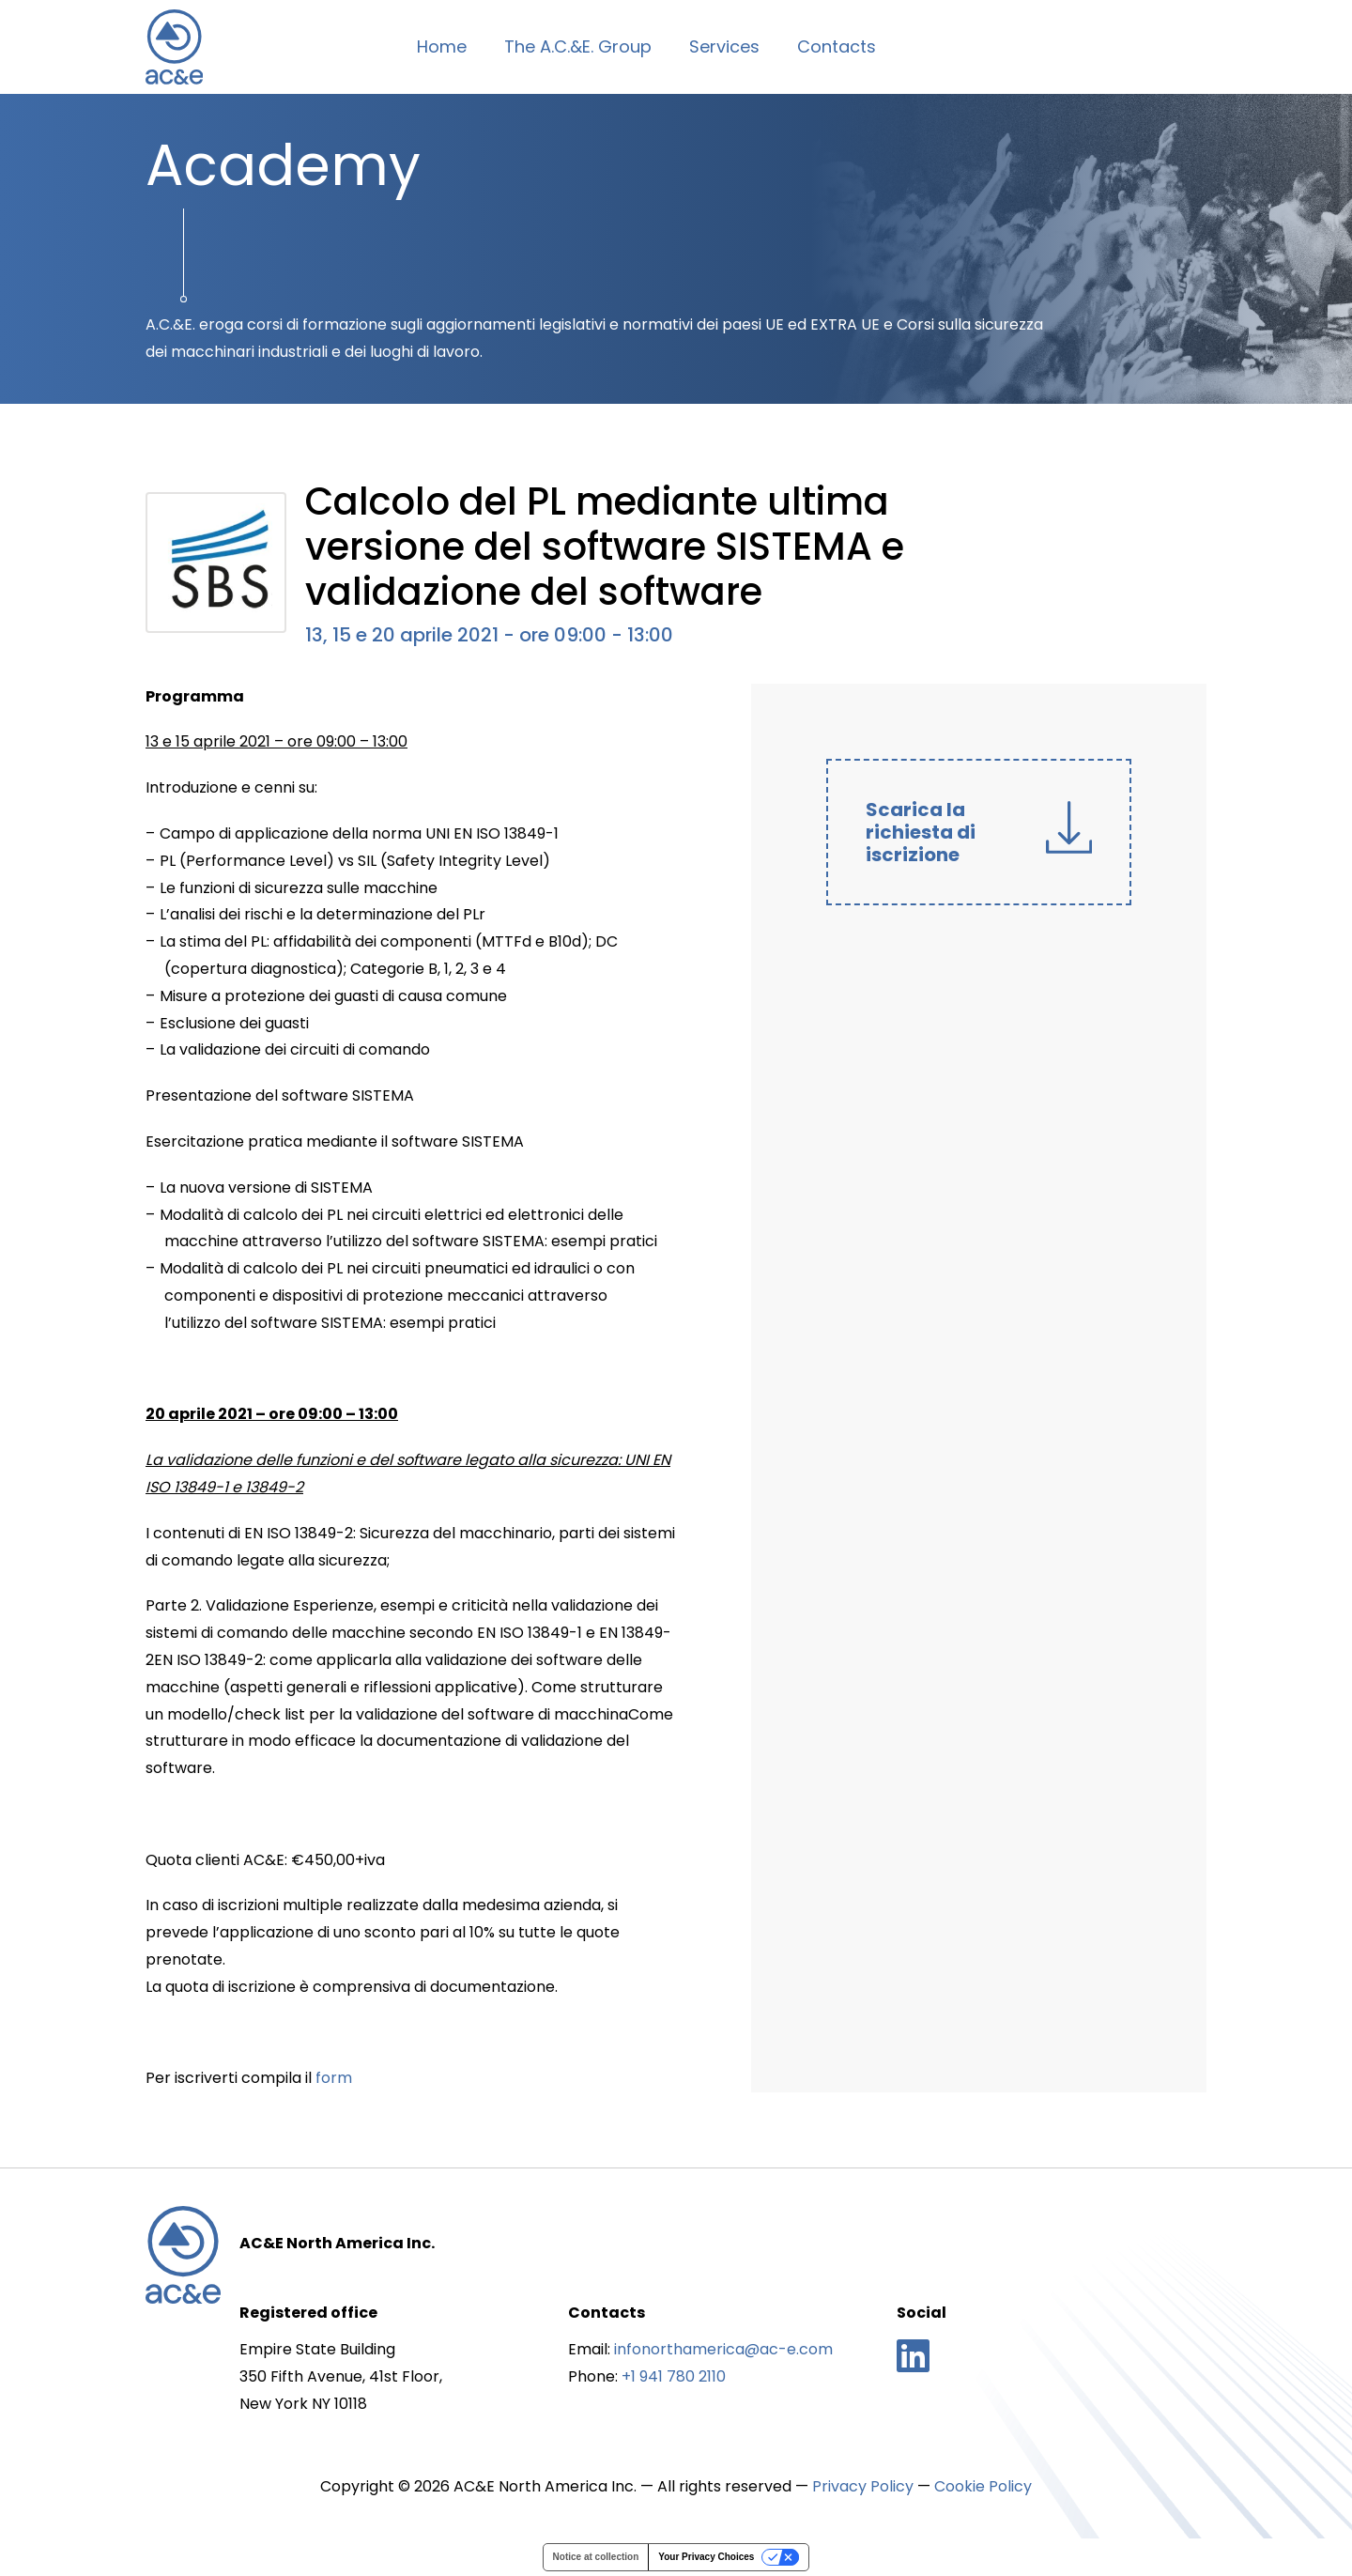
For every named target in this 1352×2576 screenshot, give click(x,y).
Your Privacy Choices (706, 2557)
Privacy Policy (863, 2486)
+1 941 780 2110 (674, 2376)
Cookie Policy (983, 2486)
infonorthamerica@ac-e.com (723, 2349)
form (333, 2078)
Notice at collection (596, 2557)
